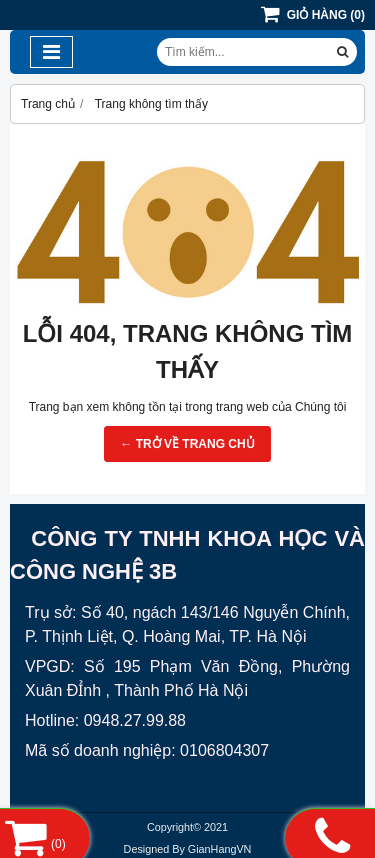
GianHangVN (220, 849)
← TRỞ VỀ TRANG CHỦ (187, 444)
